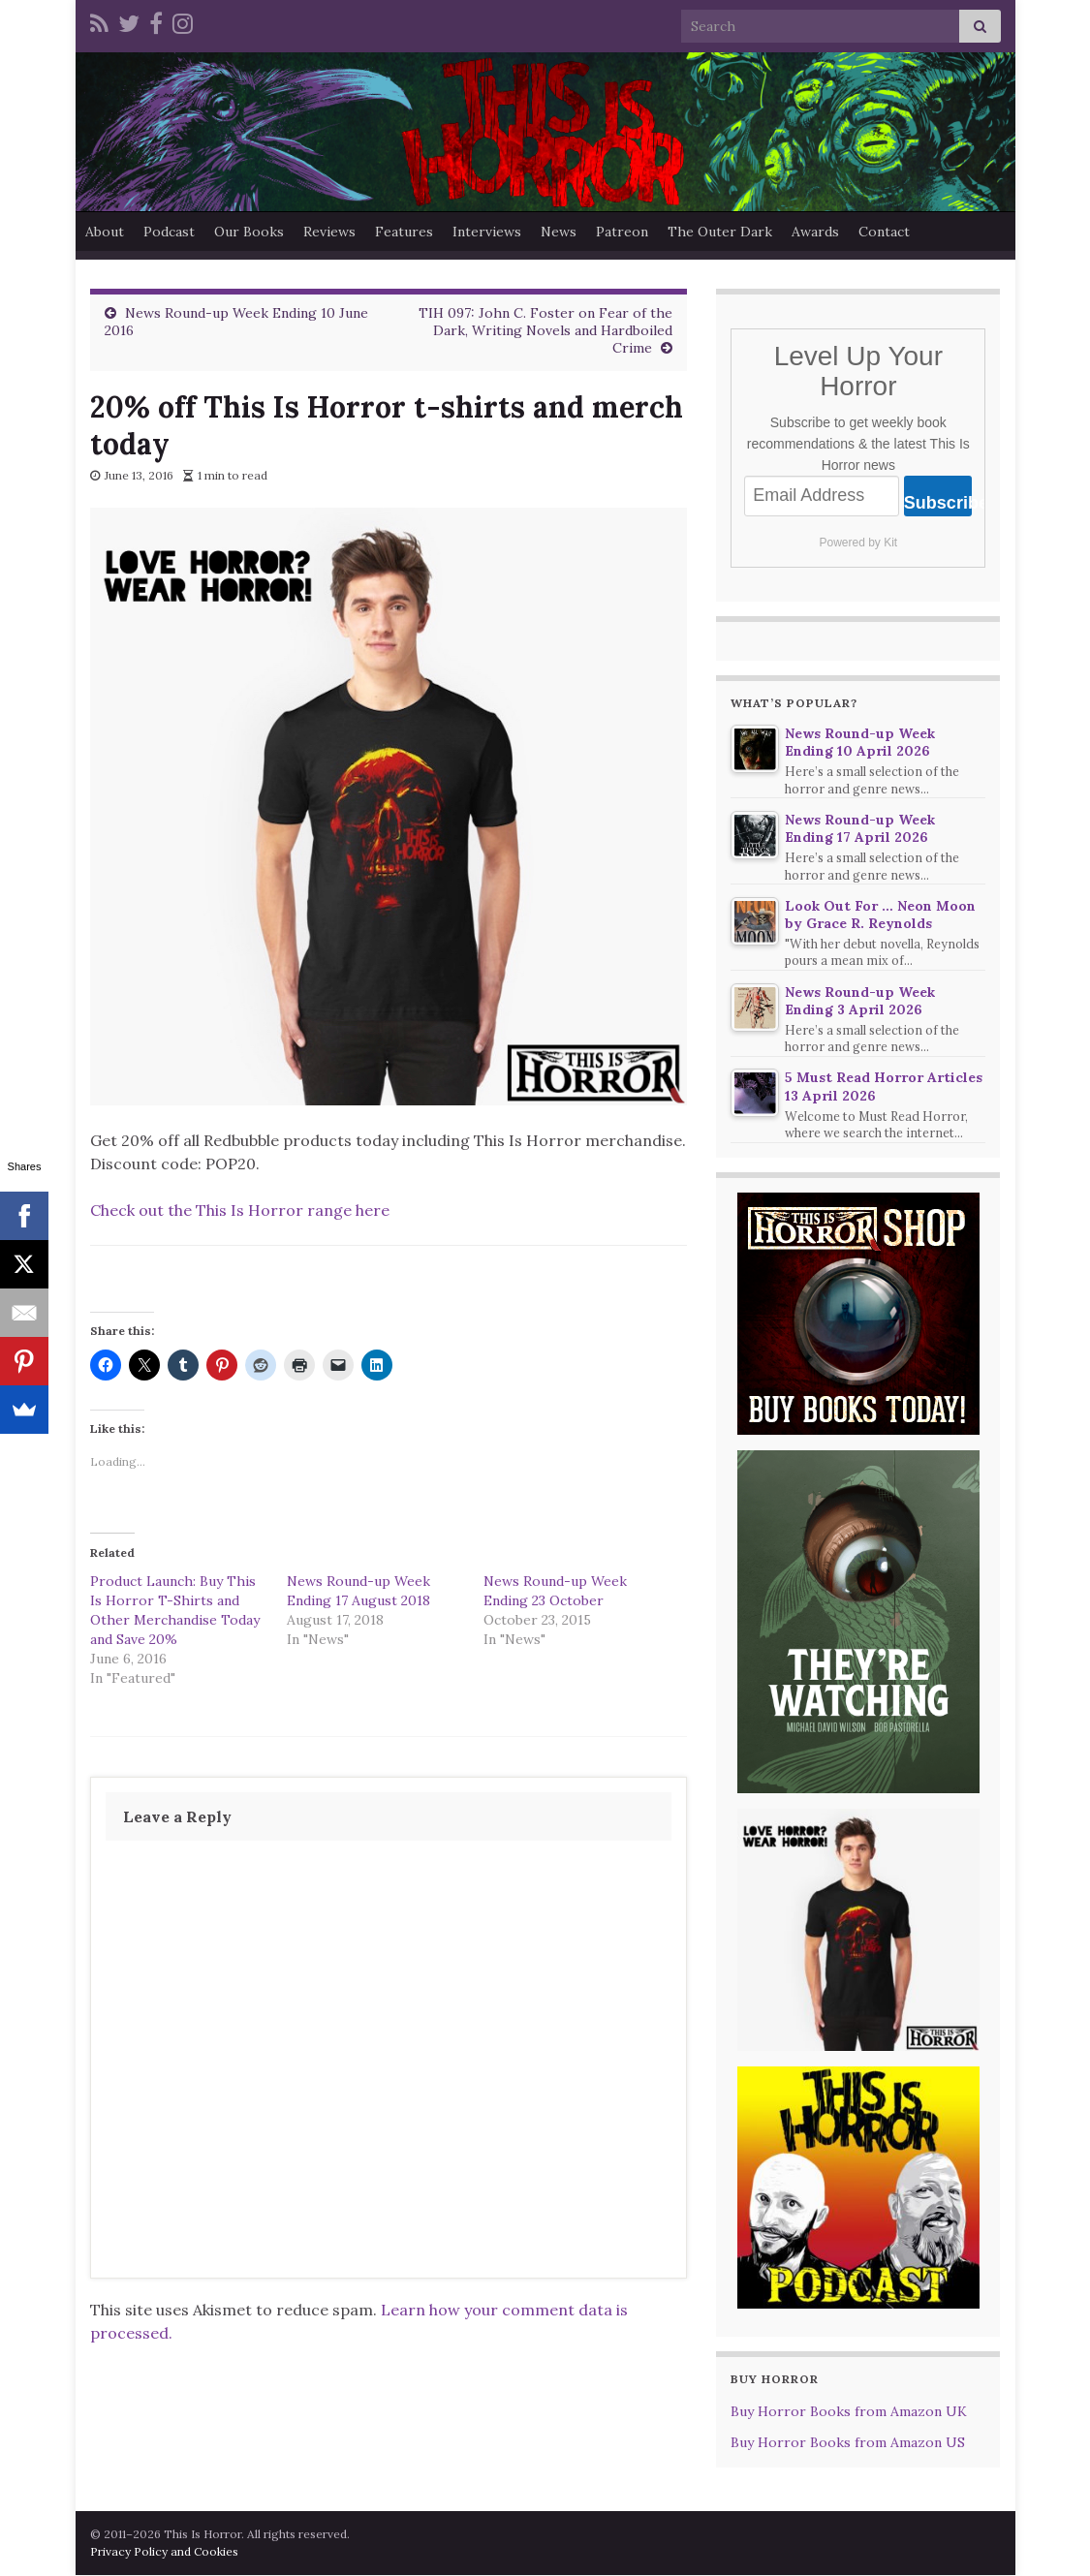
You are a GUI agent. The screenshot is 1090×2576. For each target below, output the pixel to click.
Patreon (622, 231)
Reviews (329, 231)
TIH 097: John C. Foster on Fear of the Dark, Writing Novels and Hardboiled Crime (545, 330)
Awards (815, 231)
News (558, 231)
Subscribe (938, 502)
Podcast (169, 231)
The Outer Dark (720, 231)
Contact (884, 231)
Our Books (249, 231)
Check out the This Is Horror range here (239, 1210)
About (104, 231)
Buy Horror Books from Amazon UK (849, 2411)
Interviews (486, 231)
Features (404, 231)
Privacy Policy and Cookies (164, 2551)
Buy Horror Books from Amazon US (848, 2442)
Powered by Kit (858, 542)
